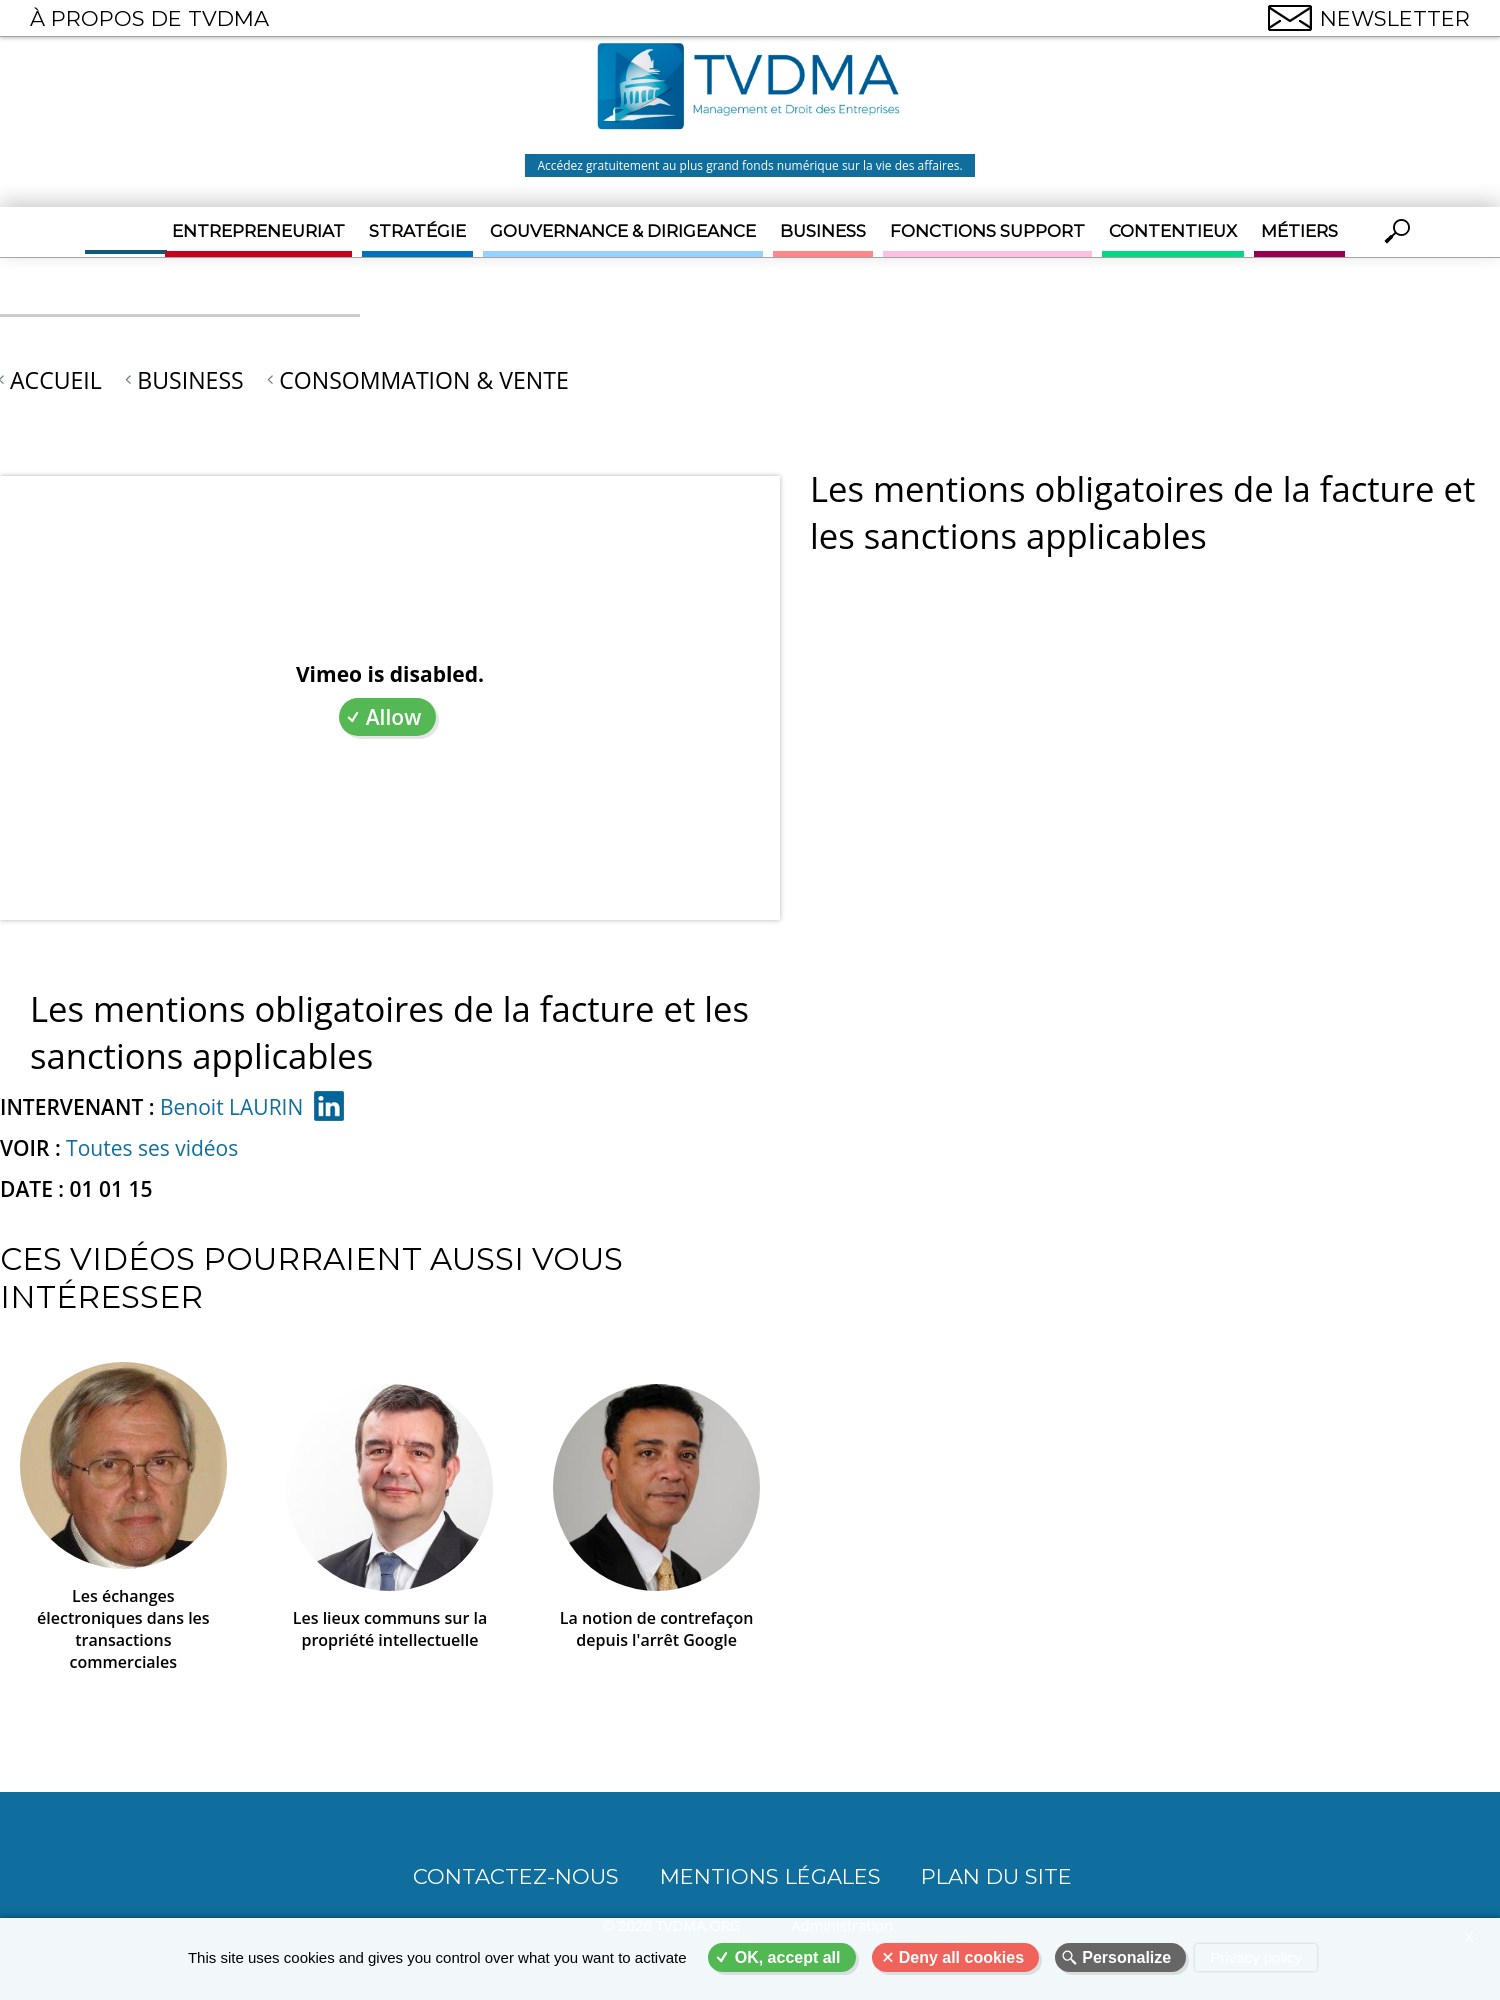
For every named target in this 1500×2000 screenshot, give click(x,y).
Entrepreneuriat (258, 231)
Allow (394, 717)
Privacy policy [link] (1256, 1957)
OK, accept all (788, 1957)
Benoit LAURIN (231, 1107)
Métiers (1299, 231)
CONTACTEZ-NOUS (516, 1876)
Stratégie (417, 231)
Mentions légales (770, 1876)
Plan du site (996, 1876)
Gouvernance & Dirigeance (623, 231)
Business (823, 231)
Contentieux (1173, 231)
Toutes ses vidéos (152, 1148)
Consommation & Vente (424, 380)
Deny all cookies (961, 1957)
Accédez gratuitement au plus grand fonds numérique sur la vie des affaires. (749, 165)
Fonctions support (987, 231)
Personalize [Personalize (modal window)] (1126, 1957)
